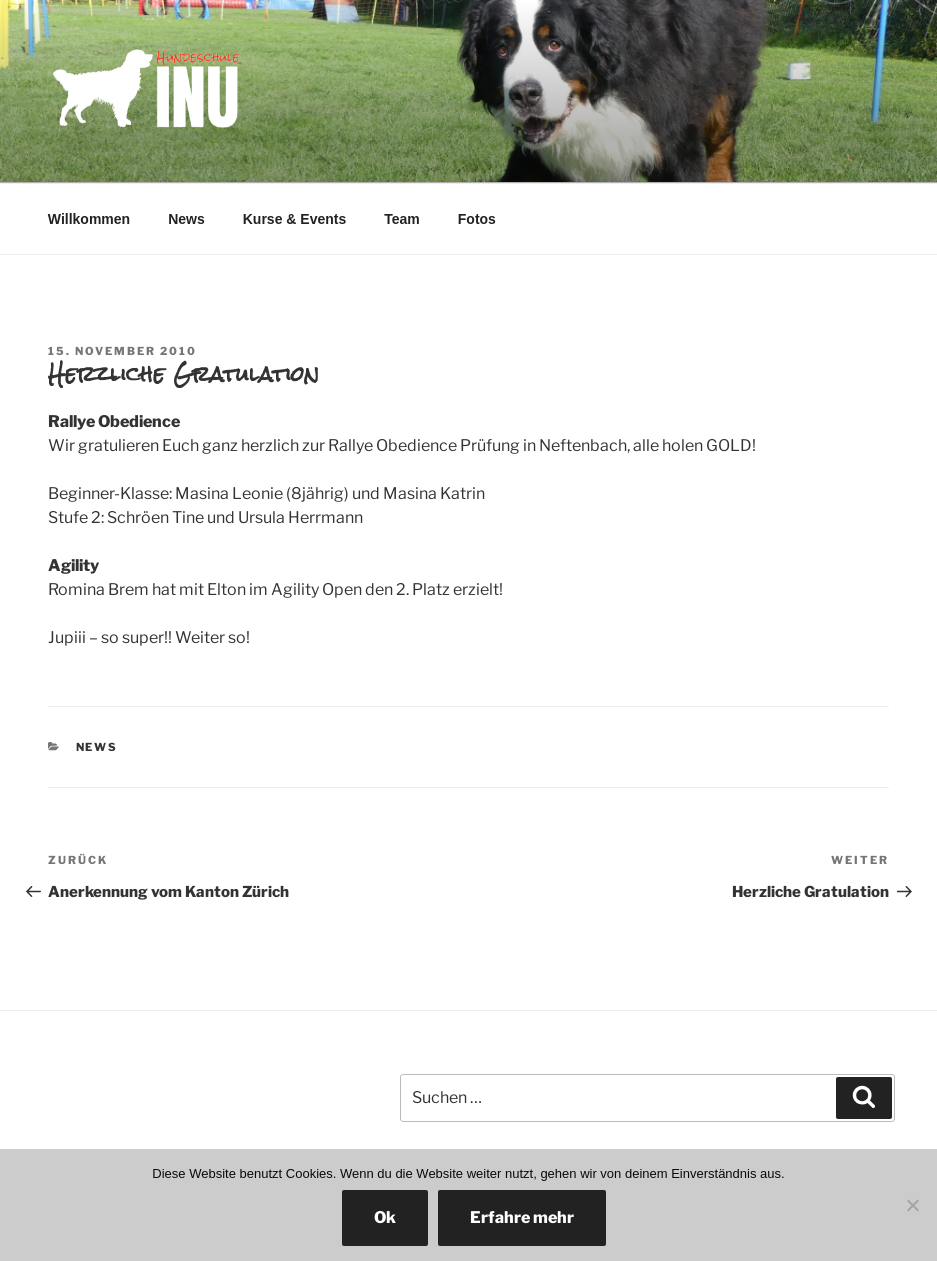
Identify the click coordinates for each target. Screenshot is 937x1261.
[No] (912, 1205)
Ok (385, 1217)
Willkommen (89, 219)
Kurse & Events (294, 219)
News (186, 219)
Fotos (477, 219)
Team (402, 219)
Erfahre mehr (522, 1217)
